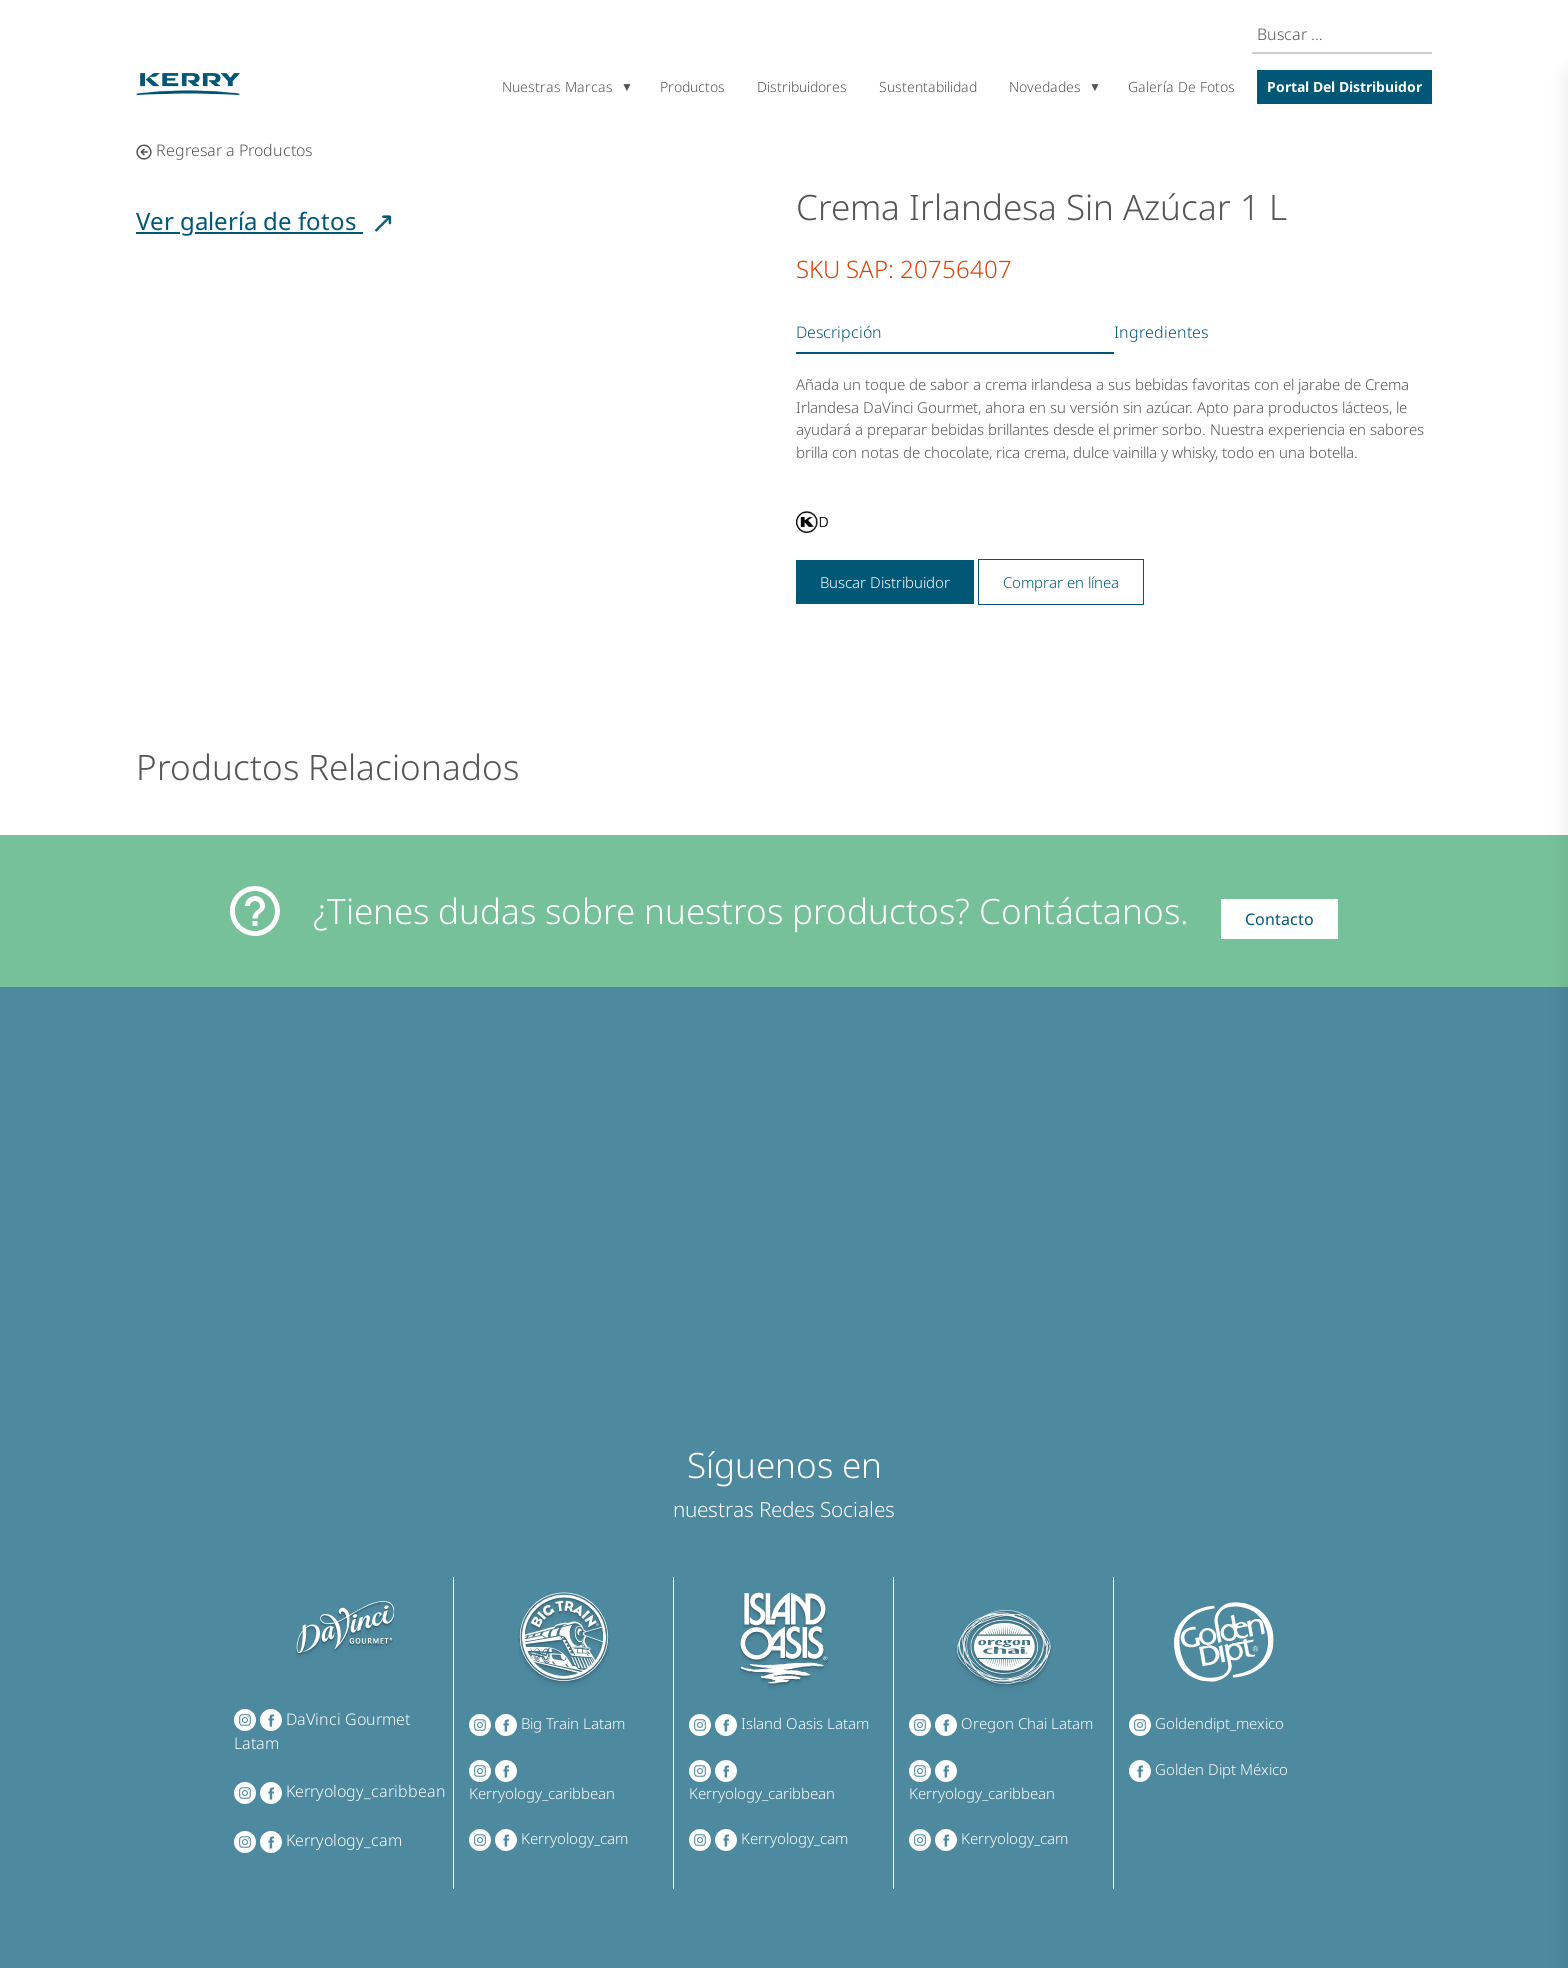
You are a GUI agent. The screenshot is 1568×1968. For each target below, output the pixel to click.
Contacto (1279, 919)
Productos (692, 86)
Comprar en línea (1061, 582)
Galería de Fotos (1181, 86)
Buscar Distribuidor (885, 582)
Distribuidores (802, 86)
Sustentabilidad (928, 86)
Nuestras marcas (557, 86)
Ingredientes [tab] (1161, 332)
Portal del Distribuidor (1344, 86)
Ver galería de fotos (265, 220)
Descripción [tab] (839, 332)
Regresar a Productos (224, 150)
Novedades (1045, 86)
